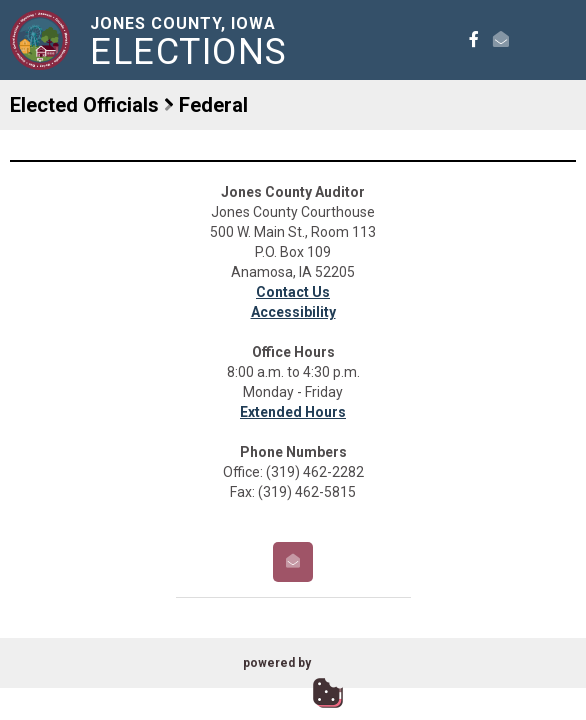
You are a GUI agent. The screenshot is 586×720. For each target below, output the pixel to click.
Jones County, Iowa (192, 42)
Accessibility (293, 312)
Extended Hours (293, 412)
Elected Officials (84, 105)
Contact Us (293, 292)
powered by (277, 663)
